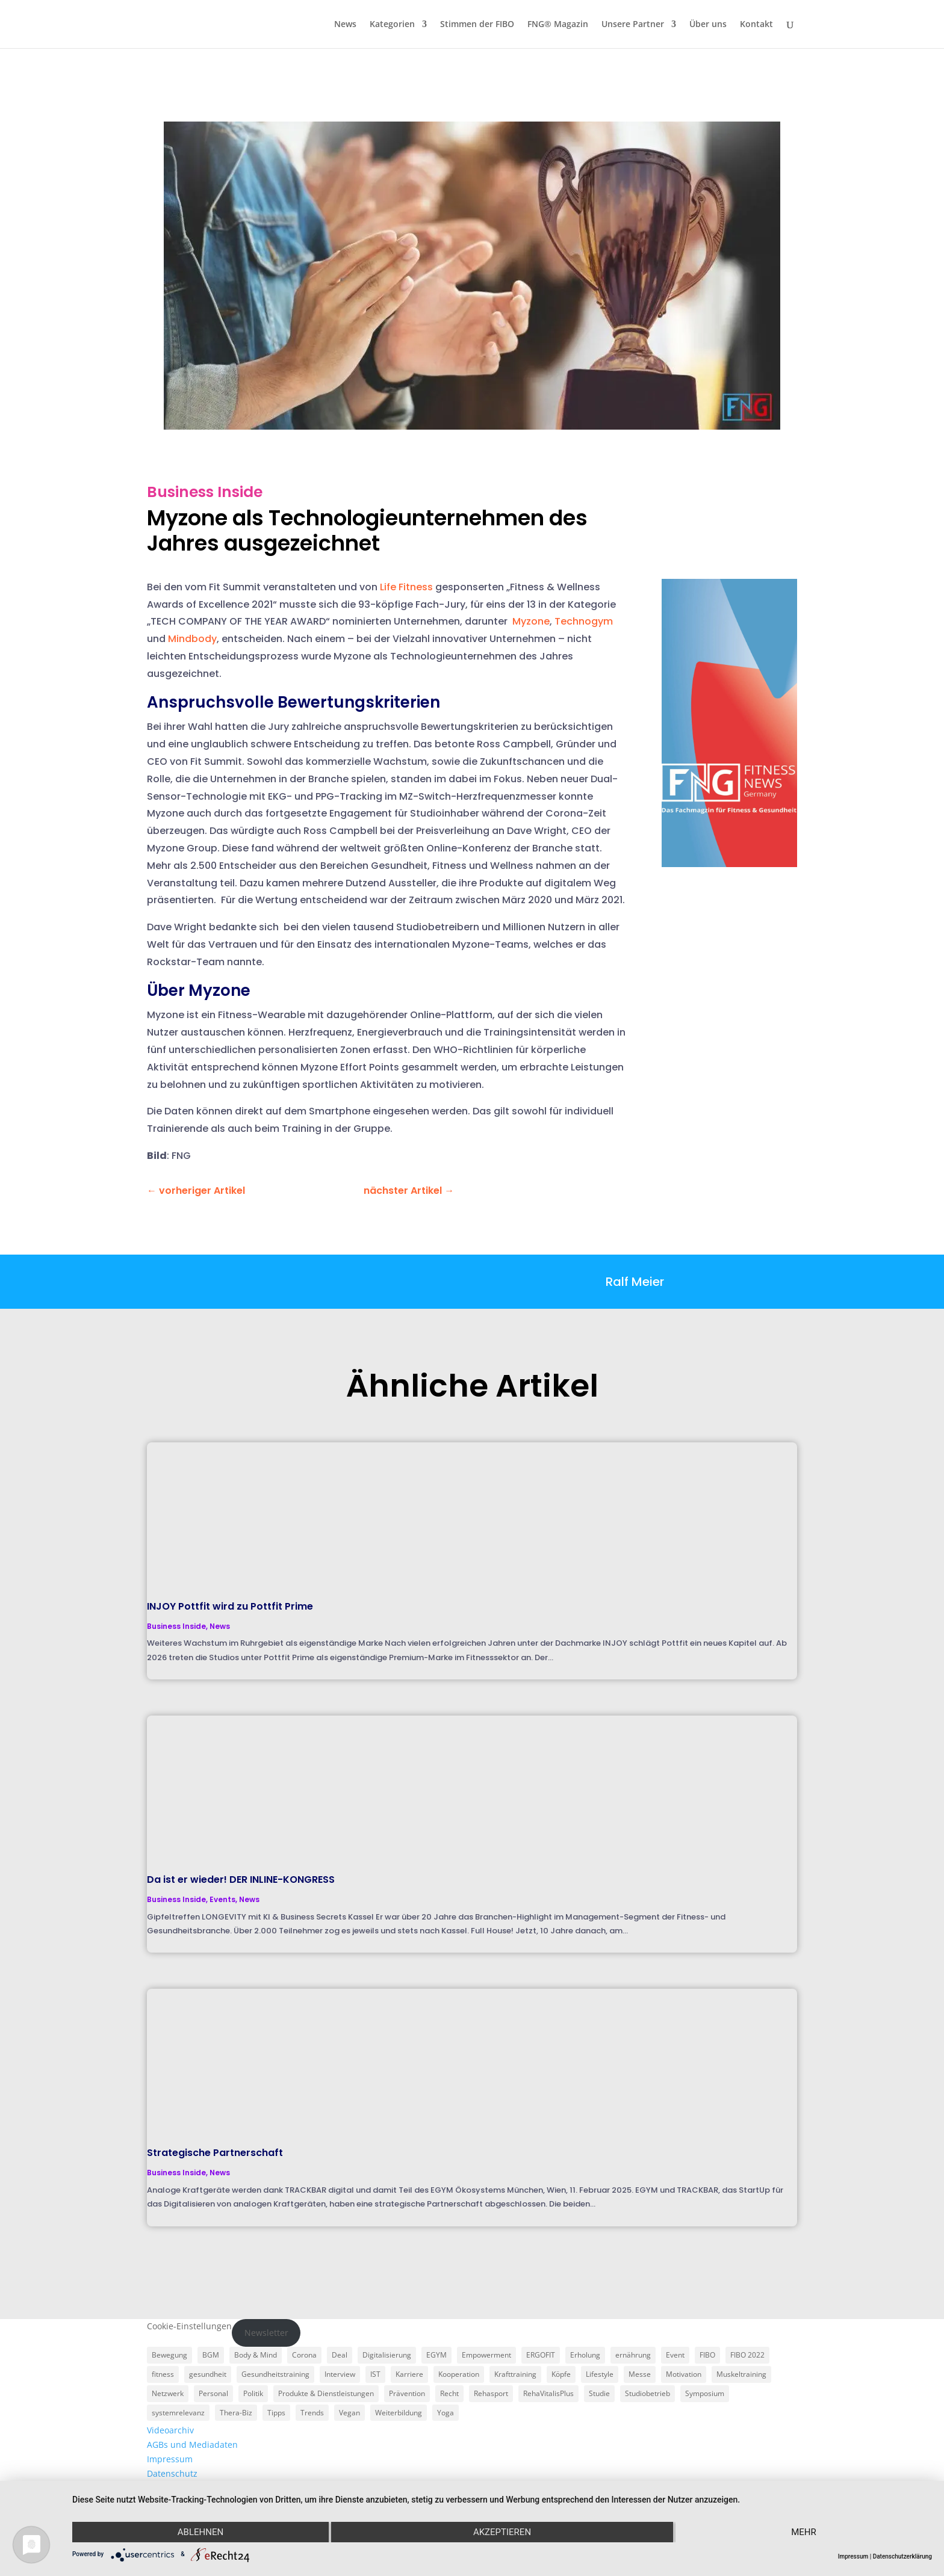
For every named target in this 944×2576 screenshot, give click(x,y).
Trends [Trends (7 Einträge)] (312, 2413)
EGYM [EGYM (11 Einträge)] (436, 2355)
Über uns (708, 24)
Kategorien (392, 24)
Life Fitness (406, 587)
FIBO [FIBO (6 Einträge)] (707, 2355)
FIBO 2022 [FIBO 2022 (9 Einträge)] (747, 2355)
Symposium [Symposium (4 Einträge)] (704, 2393)
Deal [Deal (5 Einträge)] (339, 2355)
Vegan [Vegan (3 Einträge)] (349, 2413)
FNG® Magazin (557, 24)
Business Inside (204, 491)
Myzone (531, 621)
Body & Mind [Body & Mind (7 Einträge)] (255, 2355)
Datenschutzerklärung (902, 2556)
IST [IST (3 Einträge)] (375, 2374)
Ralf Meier (635, 1281)
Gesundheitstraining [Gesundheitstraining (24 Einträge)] (275, 2374)
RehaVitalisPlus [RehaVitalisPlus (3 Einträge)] (548, 2393)
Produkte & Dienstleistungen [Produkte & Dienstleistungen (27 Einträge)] (326, 2393)
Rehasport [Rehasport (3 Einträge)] (491, 2393)
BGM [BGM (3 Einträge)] (210, 2355)
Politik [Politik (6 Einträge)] (253, 2393)
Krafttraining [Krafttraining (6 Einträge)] (515, 2374)
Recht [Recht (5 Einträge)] (449, 2393)
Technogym (583, 621)
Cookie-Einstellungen (189, 2326)
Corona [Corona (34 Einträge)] (304, 2355)
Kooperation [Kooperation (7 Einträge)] (458, 2374)
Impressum (170, 2459)
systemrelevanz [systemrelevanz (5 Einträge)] (178, 2413)
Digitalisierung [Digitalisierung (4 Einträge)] (386, 2355)
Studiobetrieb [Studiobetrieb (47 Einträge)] (647, 2393)
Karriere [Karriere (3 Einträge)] (409, 2374)
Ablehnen (200, 2532)
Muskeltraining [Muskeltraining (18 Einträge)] (741, 2374)
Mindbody (192, 639)
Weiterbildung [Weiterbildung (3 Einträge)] (398, 2413)
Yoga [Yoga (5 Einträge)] (445, 2413)
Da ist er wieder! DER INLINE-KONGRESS (241, 1879)
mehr (803, 2532)
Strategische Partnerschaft (215, 2153)
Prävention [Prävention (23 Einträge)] (407, 2393)
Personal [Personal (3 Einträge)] (213, 2393)
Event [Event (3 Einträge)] (675, 2355)
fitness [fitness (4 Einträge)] (163, 2374)
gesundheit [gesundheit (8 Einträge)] (207, 2374)
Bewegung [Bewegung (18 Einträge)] (169, 2355)
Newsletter (266, 2332)
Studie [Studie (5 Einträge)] (599, 2393)
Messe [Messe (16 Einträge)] (640, 2374)
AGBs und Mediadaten (192, 2444)
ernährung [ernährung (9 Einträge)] (633, 2355)
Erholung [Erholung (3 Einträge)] (585, 2355)
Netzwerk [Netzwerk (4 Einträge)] (168, 2393)
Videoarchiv (170, 2430)
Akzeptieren (502, 2532)
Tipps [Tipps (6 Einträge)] (276, 2413)
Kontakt (756, 24)
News (345, 24)
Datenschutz (172, 2473)
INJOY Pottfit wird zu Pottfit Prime (230, 1606)
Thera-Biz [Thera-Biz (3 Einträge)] (236, 2413)
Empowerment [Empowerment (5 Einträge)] (486, 2355)
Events (222, 1899)
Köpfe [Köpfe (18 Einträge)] (561, 2374)
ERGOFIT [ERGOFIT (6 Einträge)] (540, 2355)
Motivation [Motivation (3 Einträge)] (683, 2374)
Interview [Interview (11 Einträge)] (339, 2374)
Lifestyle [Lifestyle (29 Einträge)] (599, 2374)
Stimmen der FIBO (477, 24)
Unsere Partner (632, 24)
